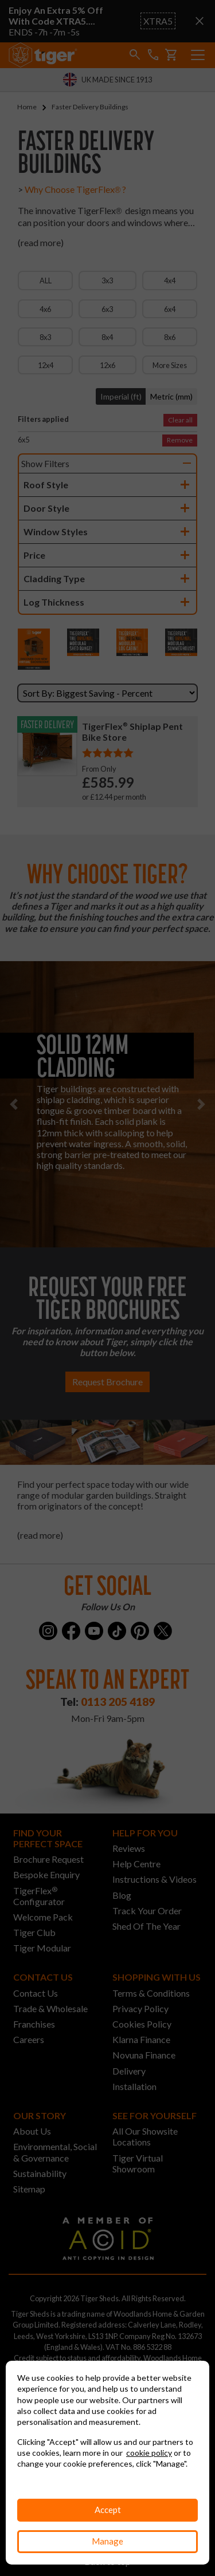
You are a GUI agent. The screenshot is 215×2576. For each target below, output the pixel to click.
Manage (107, 2541)
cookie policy (149, 2453)
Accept (108, 2509)
